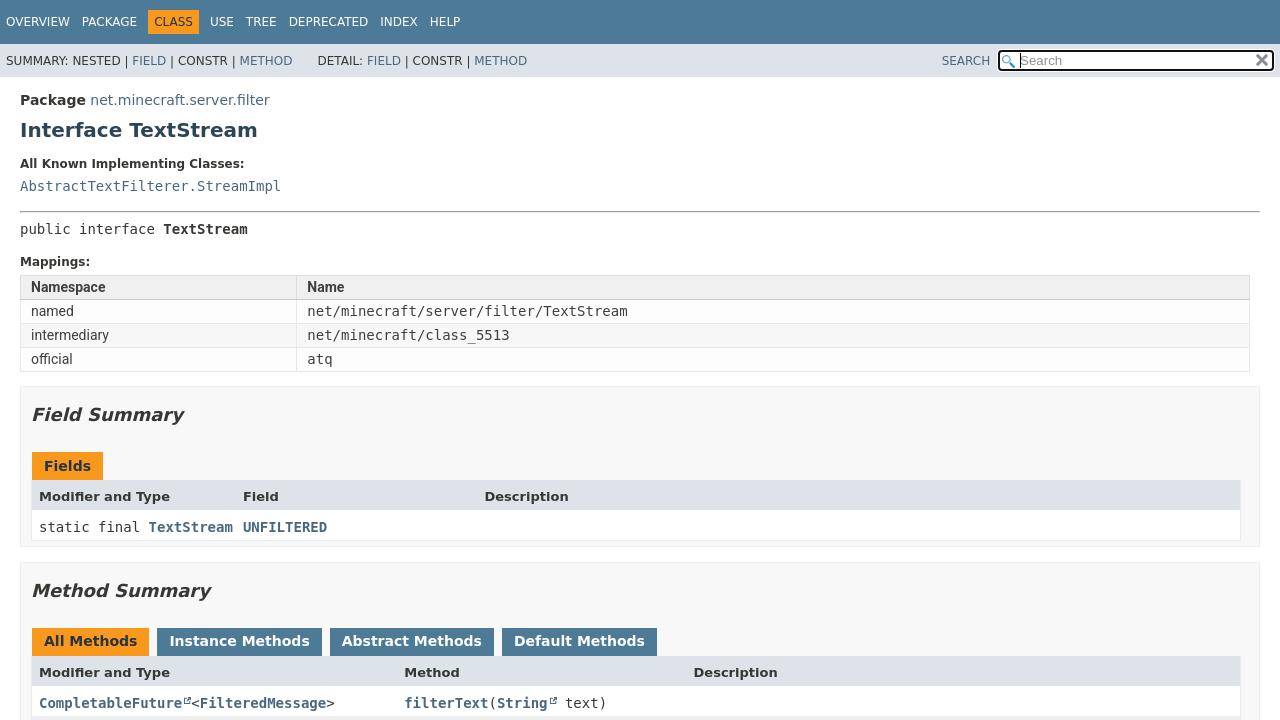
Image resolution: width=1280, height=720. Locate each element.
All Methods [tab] (90, 641)
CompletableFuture (110, 703)
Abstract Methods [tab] (412, 641)
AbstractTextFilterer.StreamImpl (150, 186)
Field (149, 61)
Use (222, 22)
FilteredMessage (263, 703)
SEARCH (966, 61)
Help (445, 22)
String (522, 703)
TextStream (191, 527)
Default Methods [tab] (579, 641)
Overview (38, 22)
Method (266, 61)
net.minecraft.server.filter (179, 100)
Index (399, 22)
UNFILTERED (285, 527)
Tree (261, 22)
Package (109, 22)
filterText (446, 703)
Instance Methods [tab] (239, 641)
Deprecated (329, 22)
